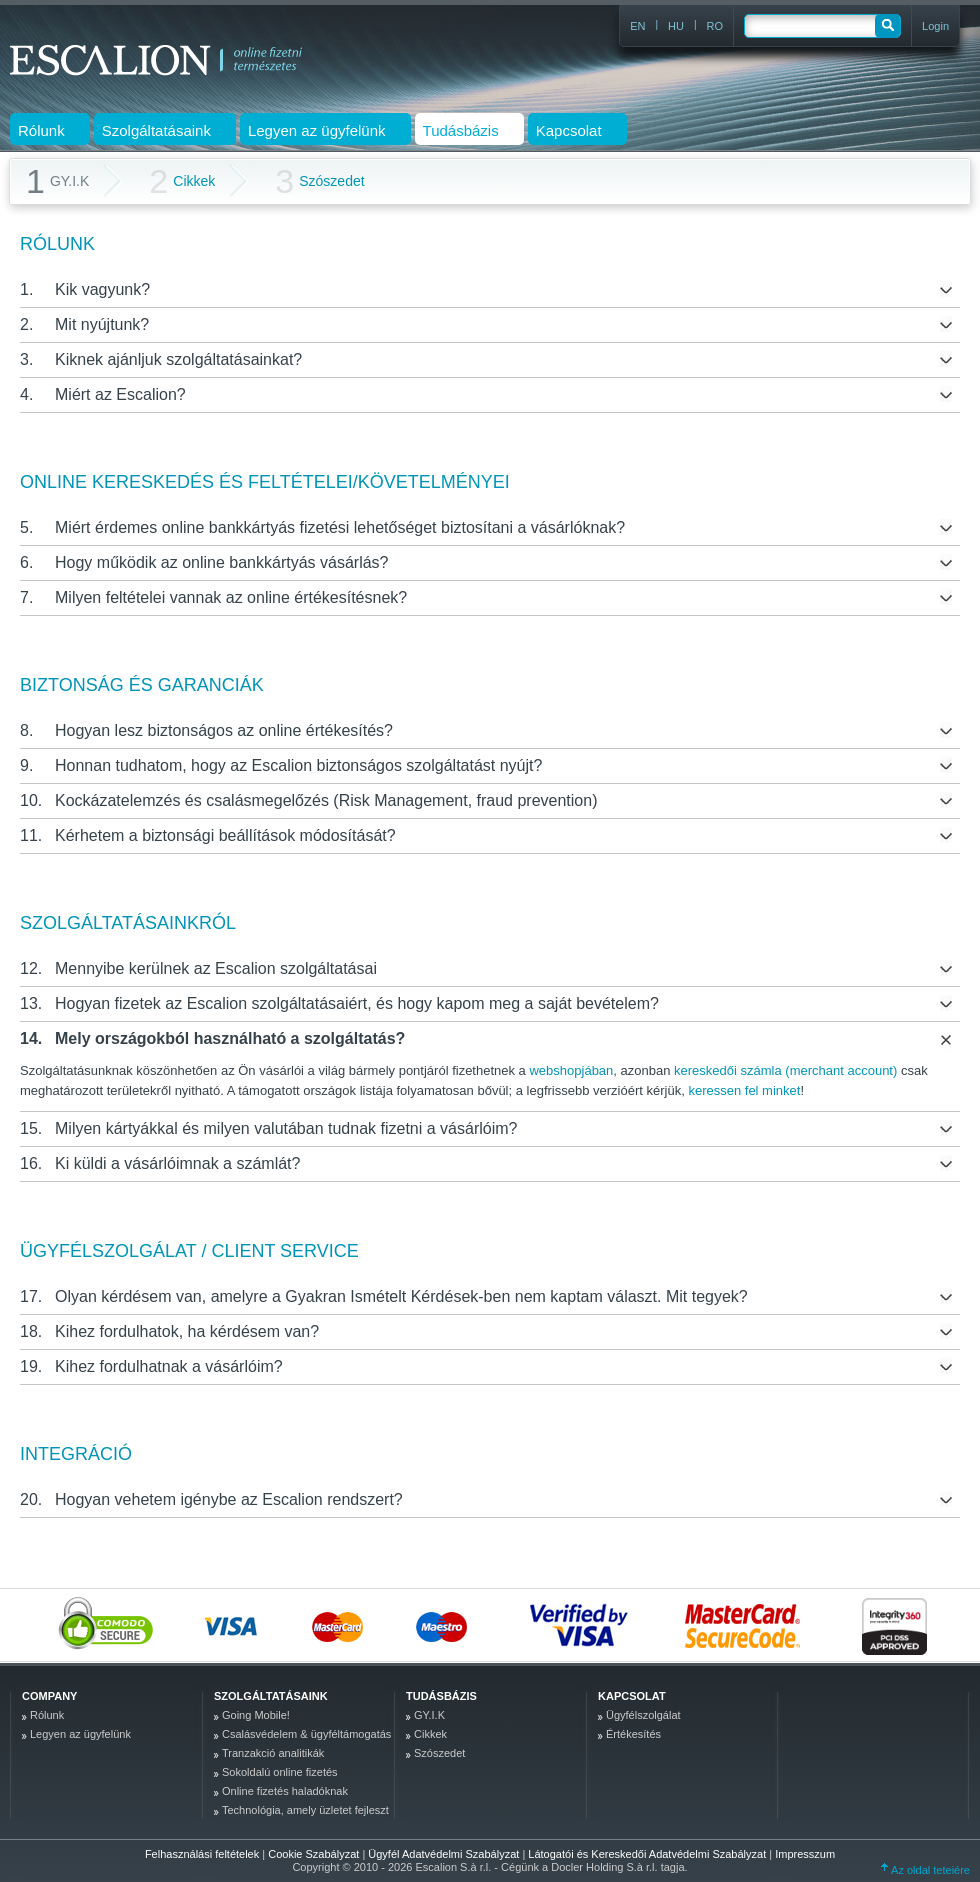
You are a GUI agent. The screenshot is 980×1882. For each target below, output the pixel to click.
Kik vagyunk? (102, 289)
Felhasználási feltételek (202, 1854)
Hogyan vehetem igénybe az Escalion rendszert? (229, 1499)
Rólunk (47, 1715)
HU (676, 26)
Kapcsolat (632, 1696)
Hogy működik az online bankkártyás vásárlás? (222, 562)
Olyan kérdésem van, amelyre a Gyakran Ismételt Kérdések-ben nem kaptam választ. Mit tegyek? (401, 1296)
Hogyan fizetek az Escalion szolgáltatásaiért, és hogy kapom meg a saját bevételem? (357, 1003)
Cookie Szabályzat (315, 1854)
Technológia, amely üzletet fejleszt (305, 1810)
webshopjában (571, 1070)
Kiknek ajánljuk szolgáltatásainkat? (178, 359)
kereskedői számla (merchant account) (785, 1070)
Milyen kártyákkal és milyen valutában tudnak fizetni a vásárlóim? (286, 1128)
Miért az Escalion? (120, 394)
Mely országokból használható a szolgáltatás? (230, 1038)
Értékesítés (633, 1734)
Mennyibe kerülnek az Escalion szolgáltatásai (216, 968)
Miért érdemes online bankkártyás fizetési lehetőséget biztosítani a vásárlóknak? (340, 527)
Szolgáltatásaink (271, 1696)
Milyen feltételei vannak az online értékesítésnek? (231, 597)
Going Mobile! (256, 1715)
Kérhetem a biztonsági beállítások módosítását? (225, 835)
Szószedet (319, 181)
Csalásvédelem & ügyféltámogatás (306, 1734)
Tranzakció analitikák (273, 1753)
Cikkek (182, 181)
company (49, 1696)
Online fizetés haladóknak (285, 1791)
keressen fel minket (744, 1090)
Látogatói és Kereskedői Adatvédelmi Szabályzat (648, 1854)
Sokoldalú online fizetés (280, 1772)
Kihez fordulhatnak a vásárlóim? (169, 1366)
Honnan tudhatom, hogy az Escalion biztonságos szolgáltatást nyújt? (298, 765)
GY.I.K (429, 1715)
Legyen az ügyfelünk (80, 1734)
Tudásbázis (441, 1696)
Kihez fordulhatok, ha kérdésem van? (187, 1331)
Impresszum (805, 1854)
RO (715, 26)
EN (637, 26)
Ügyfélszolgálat (643, 1715)
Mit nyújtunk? (102, 324)
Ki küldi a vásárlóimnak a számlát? (177, 1163)
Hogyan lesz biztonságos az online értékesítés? (224, 730)
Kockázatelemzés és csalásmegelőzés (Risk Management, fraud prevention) (326, 800)
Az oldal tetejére (925, 1870)
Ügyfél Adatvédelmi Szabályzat (445, 1854)
